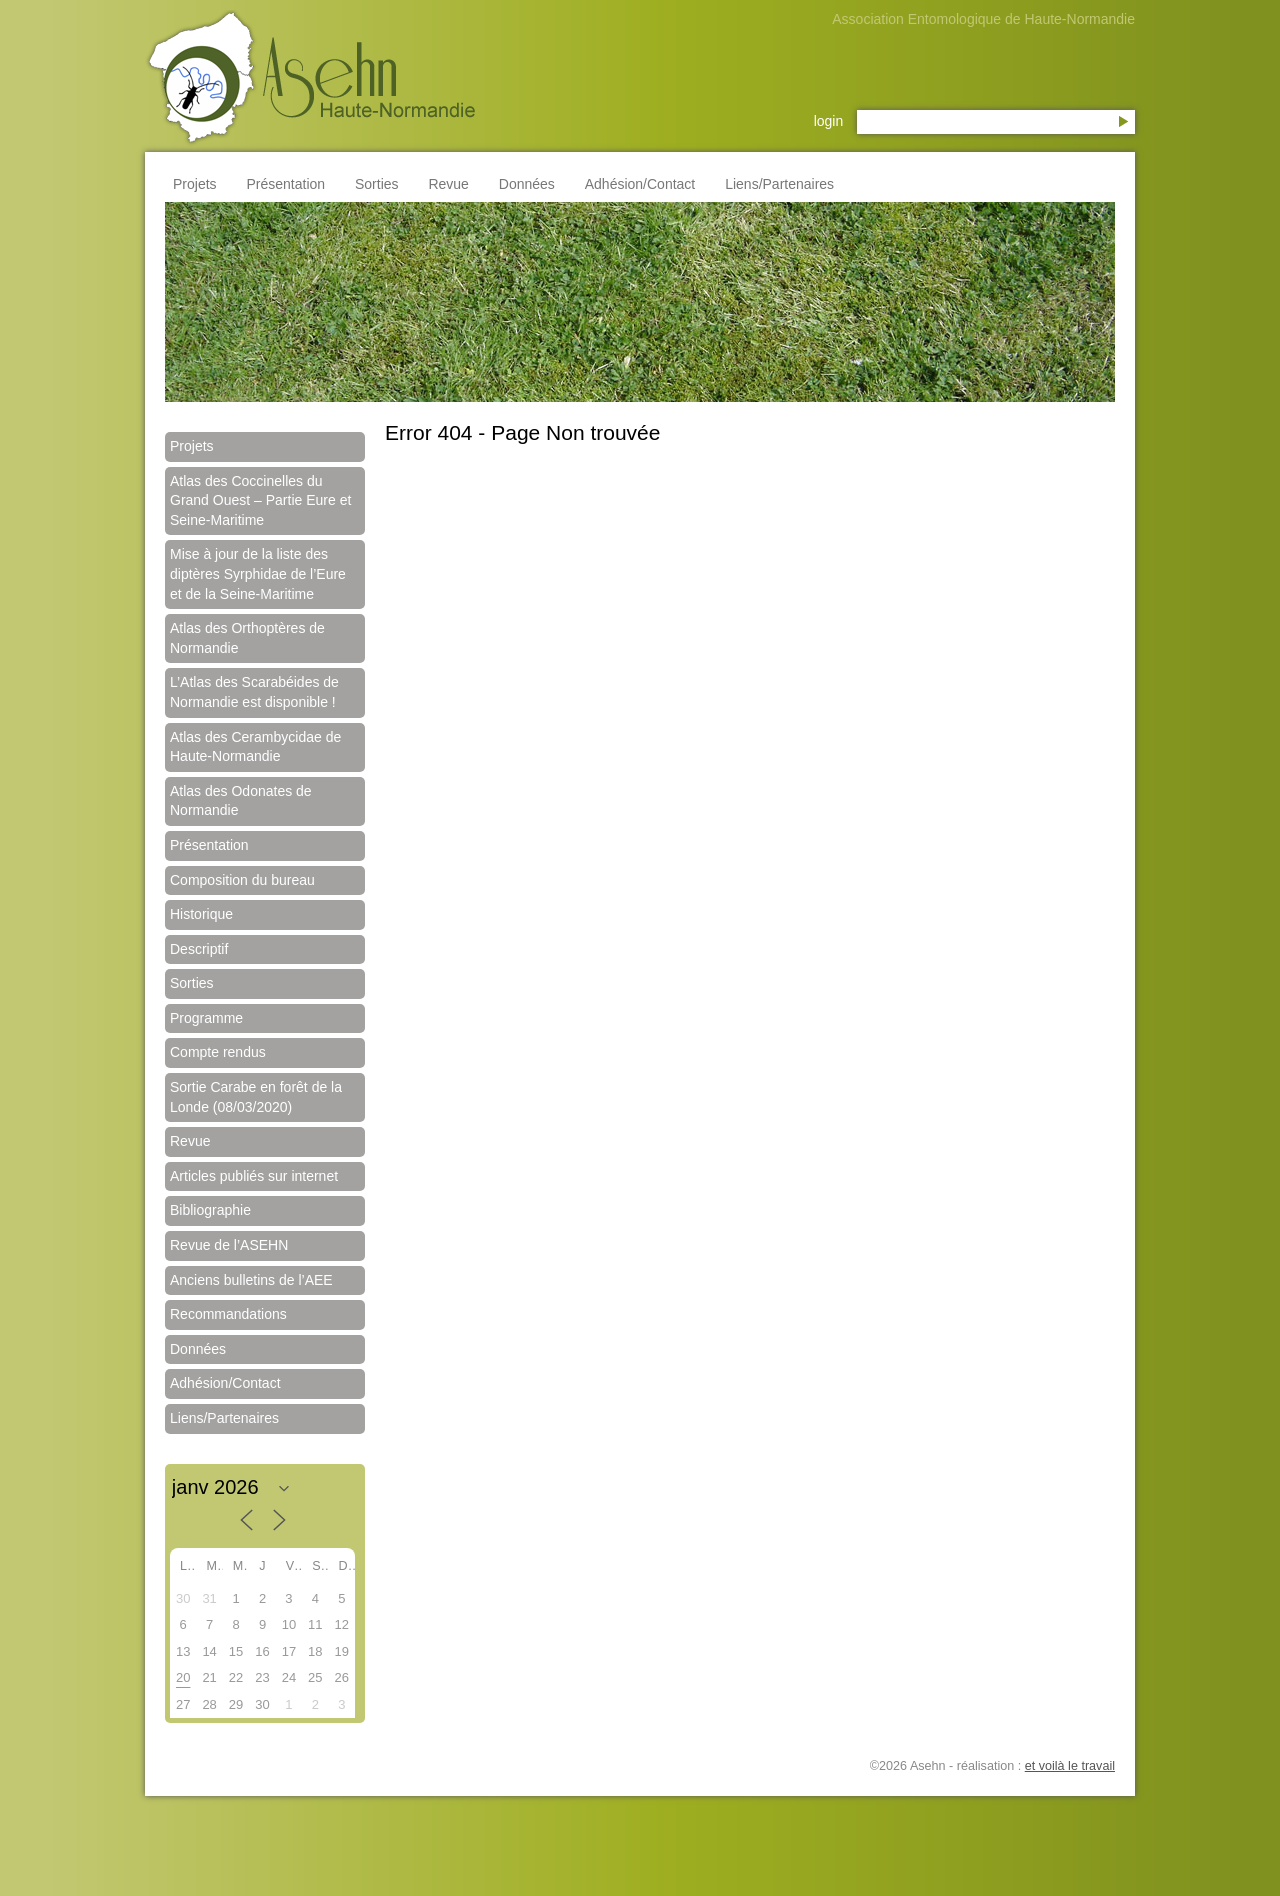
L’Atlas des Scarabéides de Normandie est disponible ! (254, 692)
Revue (448, 184)
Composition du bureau (242, 880)
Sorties (377, 184)
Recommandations (228, 1314)
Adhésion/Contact (640, 184)
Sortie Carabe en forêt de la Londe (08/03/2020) (256, 1097)
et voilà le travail (1070, 1766)
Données (527, 184)
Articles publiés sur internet (254, 1176)
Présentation (285, 184)
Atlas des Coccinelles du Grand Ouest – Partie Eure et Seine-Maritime (260, 500)
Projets (195, 184)
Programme (206, 1018)
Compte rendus (218, 1052)
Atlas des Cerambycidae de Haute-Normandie (255, 747)
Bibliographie (210, 1210)
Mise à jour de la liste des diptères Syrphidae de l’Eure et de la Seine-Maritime (258, 573)
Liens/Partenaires (779, 184)
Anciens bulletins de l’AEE (251, 1280)
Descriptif (199, 949)
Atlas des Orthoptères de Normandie (247, 638)
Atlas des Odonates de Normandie (241, 801)
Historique (201, 914)
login (829, 121)
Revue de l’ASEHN (229, 1245)
